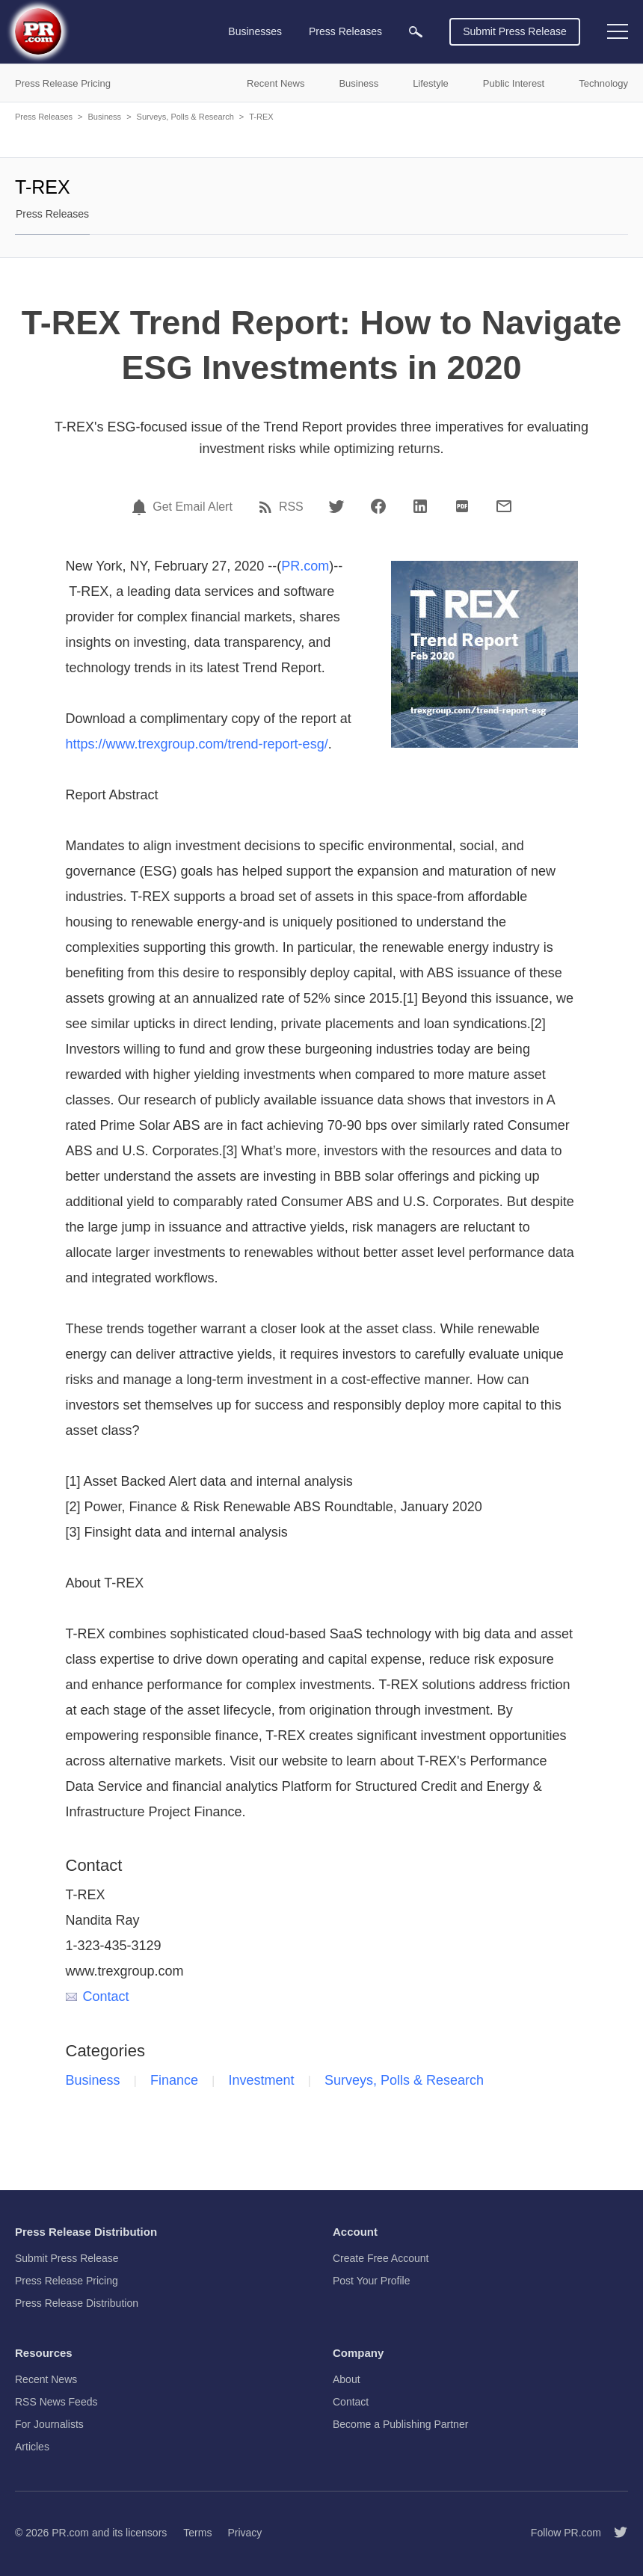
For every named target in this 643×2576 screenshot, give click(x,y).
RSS (291, 507)
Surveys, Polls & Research (185, 116)
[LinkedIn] (420, 506)
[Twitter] (336, 506)
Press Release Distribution (76, 2303)
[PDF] (462, 506)
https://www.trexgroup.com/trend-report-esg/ (197, 744)
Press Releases (44, 116)
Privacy (244, 2532)
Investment (262, 2080)
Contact (97, 1996)
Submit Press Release (515, 31)
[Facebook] (378, 506)
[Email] (504, 506)
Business (104, 116)
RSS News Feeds (56, 2402)
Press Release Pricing (66, 2281)
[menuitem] (415, 31)
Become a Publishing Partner (400, 2424)
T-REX (261, 116)
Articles (32, 2447)
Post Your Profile (371, 2281)
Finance (174, 2080)
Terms (197, 2532)
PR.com (305, 566)
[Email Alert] (141, 507)
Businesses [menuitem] (255, 31)
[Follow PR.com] (614, 2532)
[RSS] (267, 507)
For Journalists (49, 2424)
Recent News (46, 2379)
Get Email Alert (193, 507)
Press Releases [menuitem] (345, 31)
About (346, 2379)
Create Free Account (380, 2258)
